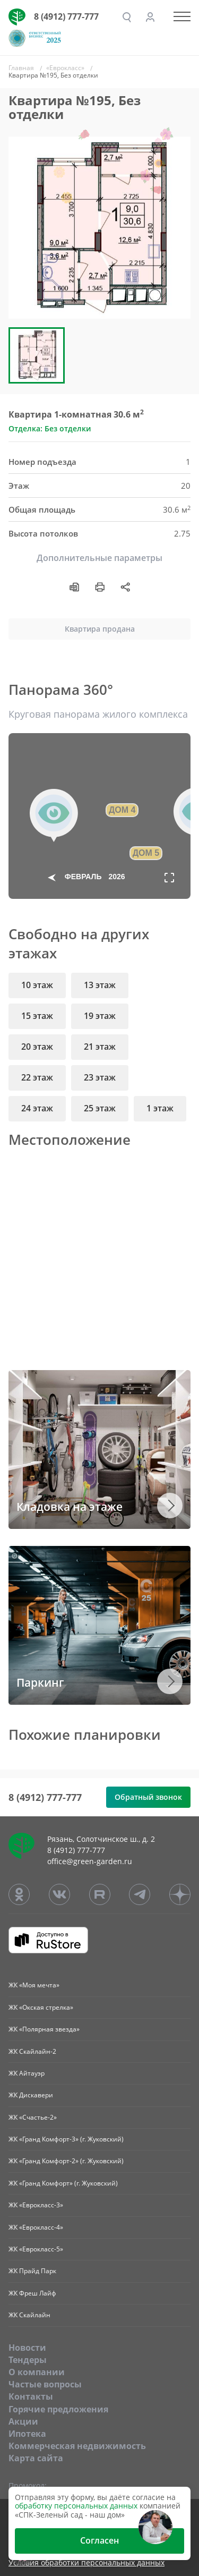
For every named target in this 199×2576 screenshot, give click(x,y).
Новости (27, 2347)
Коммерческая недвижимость (77, 2446)
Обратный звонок (148, 1797)
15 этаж (37, 1016)
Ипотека (27, 2433)
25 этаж (100, 1108)
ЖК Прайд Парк (32, 2270)
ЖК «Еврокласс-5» (35, 2249)
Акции (23, 2421)
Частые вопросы (45, 2384)
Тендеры (27, 2360)
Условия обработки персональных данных (86, 2563)
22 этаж (37, 1077)
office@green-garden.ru (89, 1861)
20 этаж (37, 1046)
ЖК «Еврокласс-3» (35, 2204)
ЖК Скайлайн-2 (32, 2051)
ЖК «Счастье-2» (32, 2117)
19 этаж (100, 1016)
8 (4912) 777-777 (66, 16)
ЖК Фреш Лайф (32, 2293)
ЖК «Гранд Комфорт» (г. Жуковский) (63, 2183)
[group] (99, 228)
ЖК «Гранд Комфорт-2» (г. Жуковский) (66, 2160)
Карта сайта (35, 2458)
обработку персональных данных (76, 2506)
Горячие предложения (58, 2409)
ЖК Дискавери (30, 2094)
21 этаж (100, 1046)
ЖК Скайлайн (29, 2314)
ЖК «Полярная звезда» (44, 2029)
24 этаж (37, 1108)
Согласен (99, 2540)
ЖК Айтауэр (26, 2073)
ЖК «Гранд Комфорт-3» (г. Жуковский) (66, 2139)
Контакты (30, 2396)
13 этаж (100, 985)
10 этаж (37, 985)
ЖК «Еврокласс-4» (35, 2227)
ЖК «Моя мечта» (33, 1985)
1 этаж (160, 1108)
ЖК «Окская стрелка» (40, 2007)
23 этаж (100, 1077)
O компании (36, 2372)
